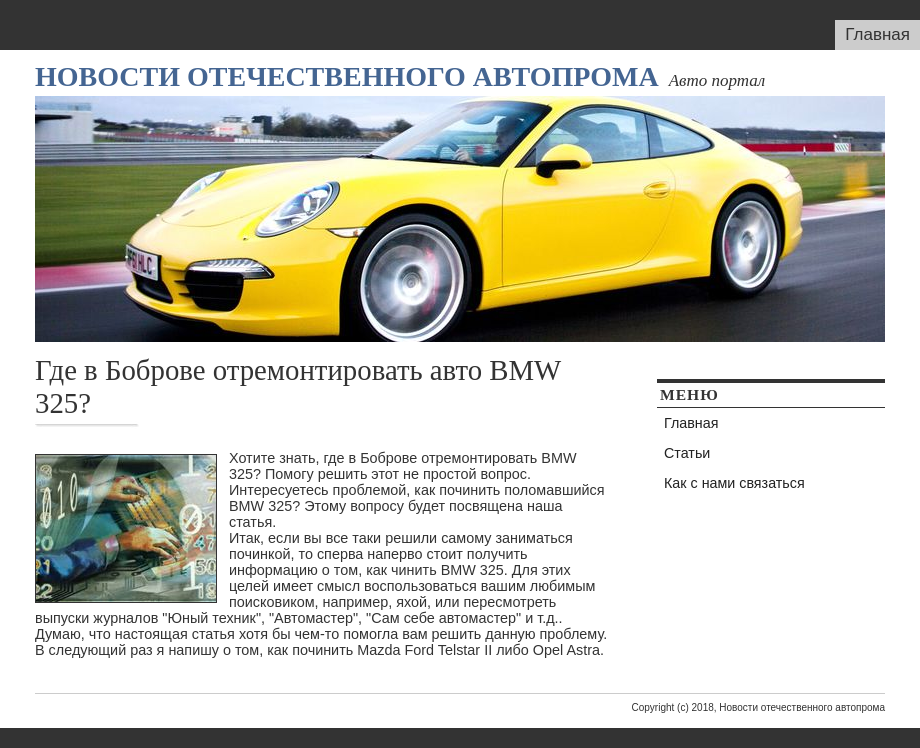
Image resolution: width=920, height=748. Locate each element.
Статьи (687, 453)
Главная (877, 34)
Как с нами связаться (734, 483)
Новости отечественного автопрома (347, 76)
